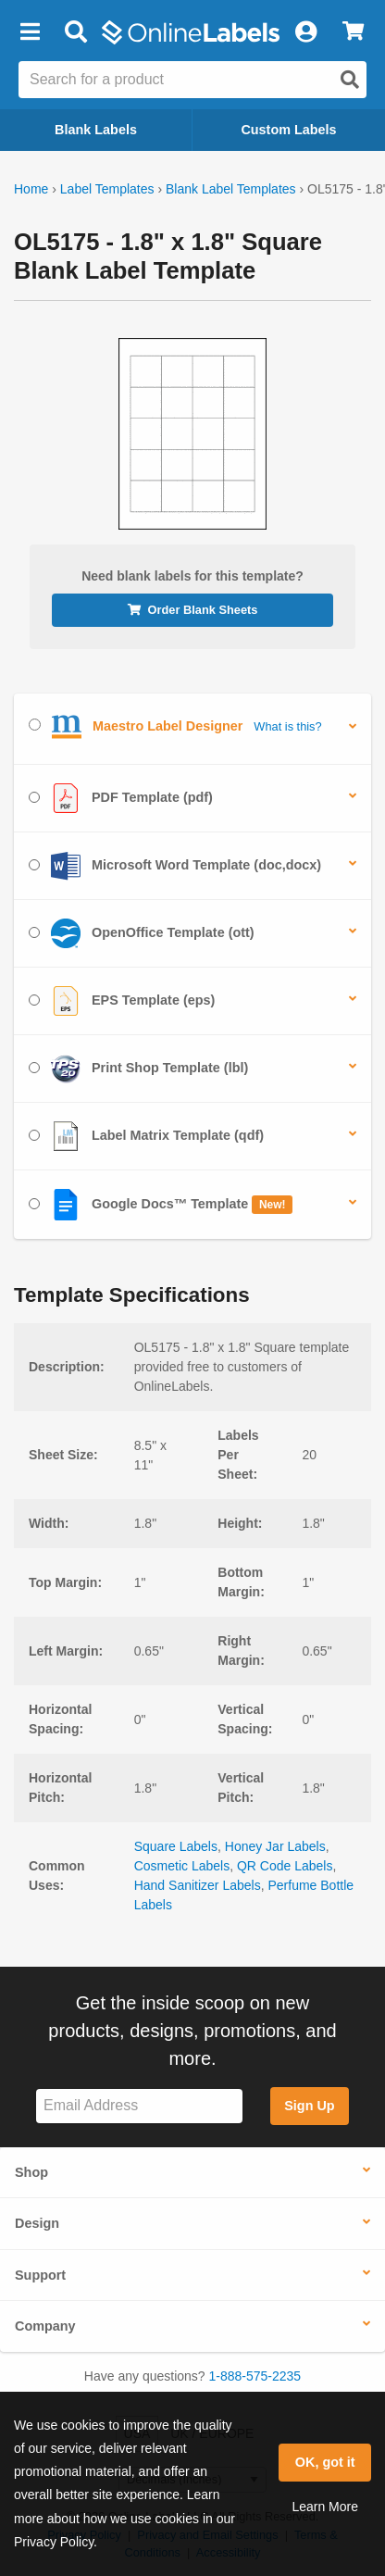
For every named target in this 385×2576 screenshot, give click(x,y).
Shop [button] (31, 2172)
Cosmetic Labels (182, 1865)
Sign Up (309, 2105)
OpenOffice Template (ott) (142, 933)
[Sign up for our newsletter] (139, 2106)
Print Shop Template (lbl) (138, 1068)
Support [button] (40, 2275)
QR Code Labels (285, 1865)
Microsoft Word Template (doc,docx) (175, 866)
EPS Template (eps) (122, 1001)
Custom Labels (288, 129)
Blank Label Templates (231, 188)
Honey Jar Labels (275, 1846)
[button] (29, 32)
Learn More (325, 2506)
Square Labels (175, 1846)
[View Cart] (353, 32)
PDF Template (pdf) (121, 798)
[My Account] (305, 32)
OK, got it (325, 2462)
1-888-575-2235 (255, 2376)
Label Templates (107, 188)
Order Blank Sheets (193, 610)
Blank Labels (96, 129)
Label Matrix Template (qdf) (146, 1136)
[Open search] (349, 79)
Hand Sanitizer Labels (197, 1885)
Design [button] (37, 2223)
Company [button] (45, 2326)
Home (31, 188)
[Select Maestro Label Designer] (35, 725)
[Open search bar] (75, 32)
